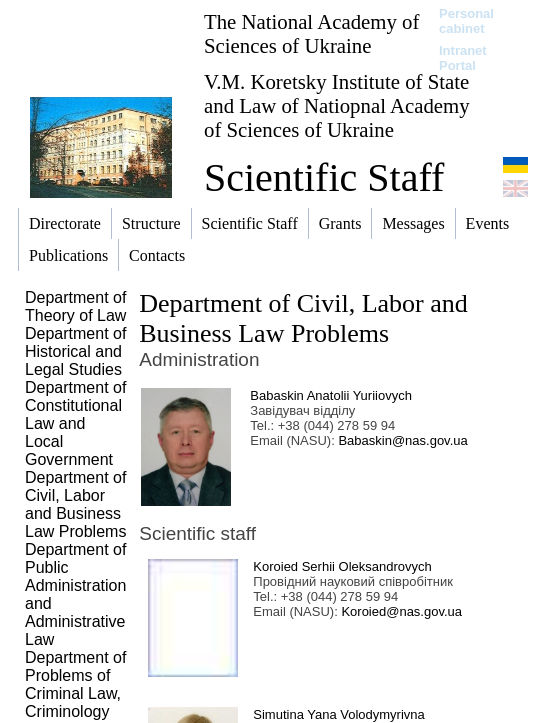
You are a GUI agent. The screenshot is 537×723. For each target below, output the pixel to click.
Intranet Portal (463, 58)
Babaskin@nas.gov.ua (402, 440)
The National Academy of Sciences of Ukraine (311, 33)
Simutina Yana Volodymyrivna (339, 714)
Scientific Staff (324, 177)
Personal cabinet (466, 21)
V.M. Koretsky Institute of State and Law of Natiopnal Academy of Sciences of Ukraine (337, 105)
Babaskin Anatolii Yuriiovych (331, 395)
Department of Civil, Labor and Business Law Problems (303, 318)
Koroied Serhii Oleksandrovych (342, 566)
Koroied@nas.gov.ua (401, 611)
